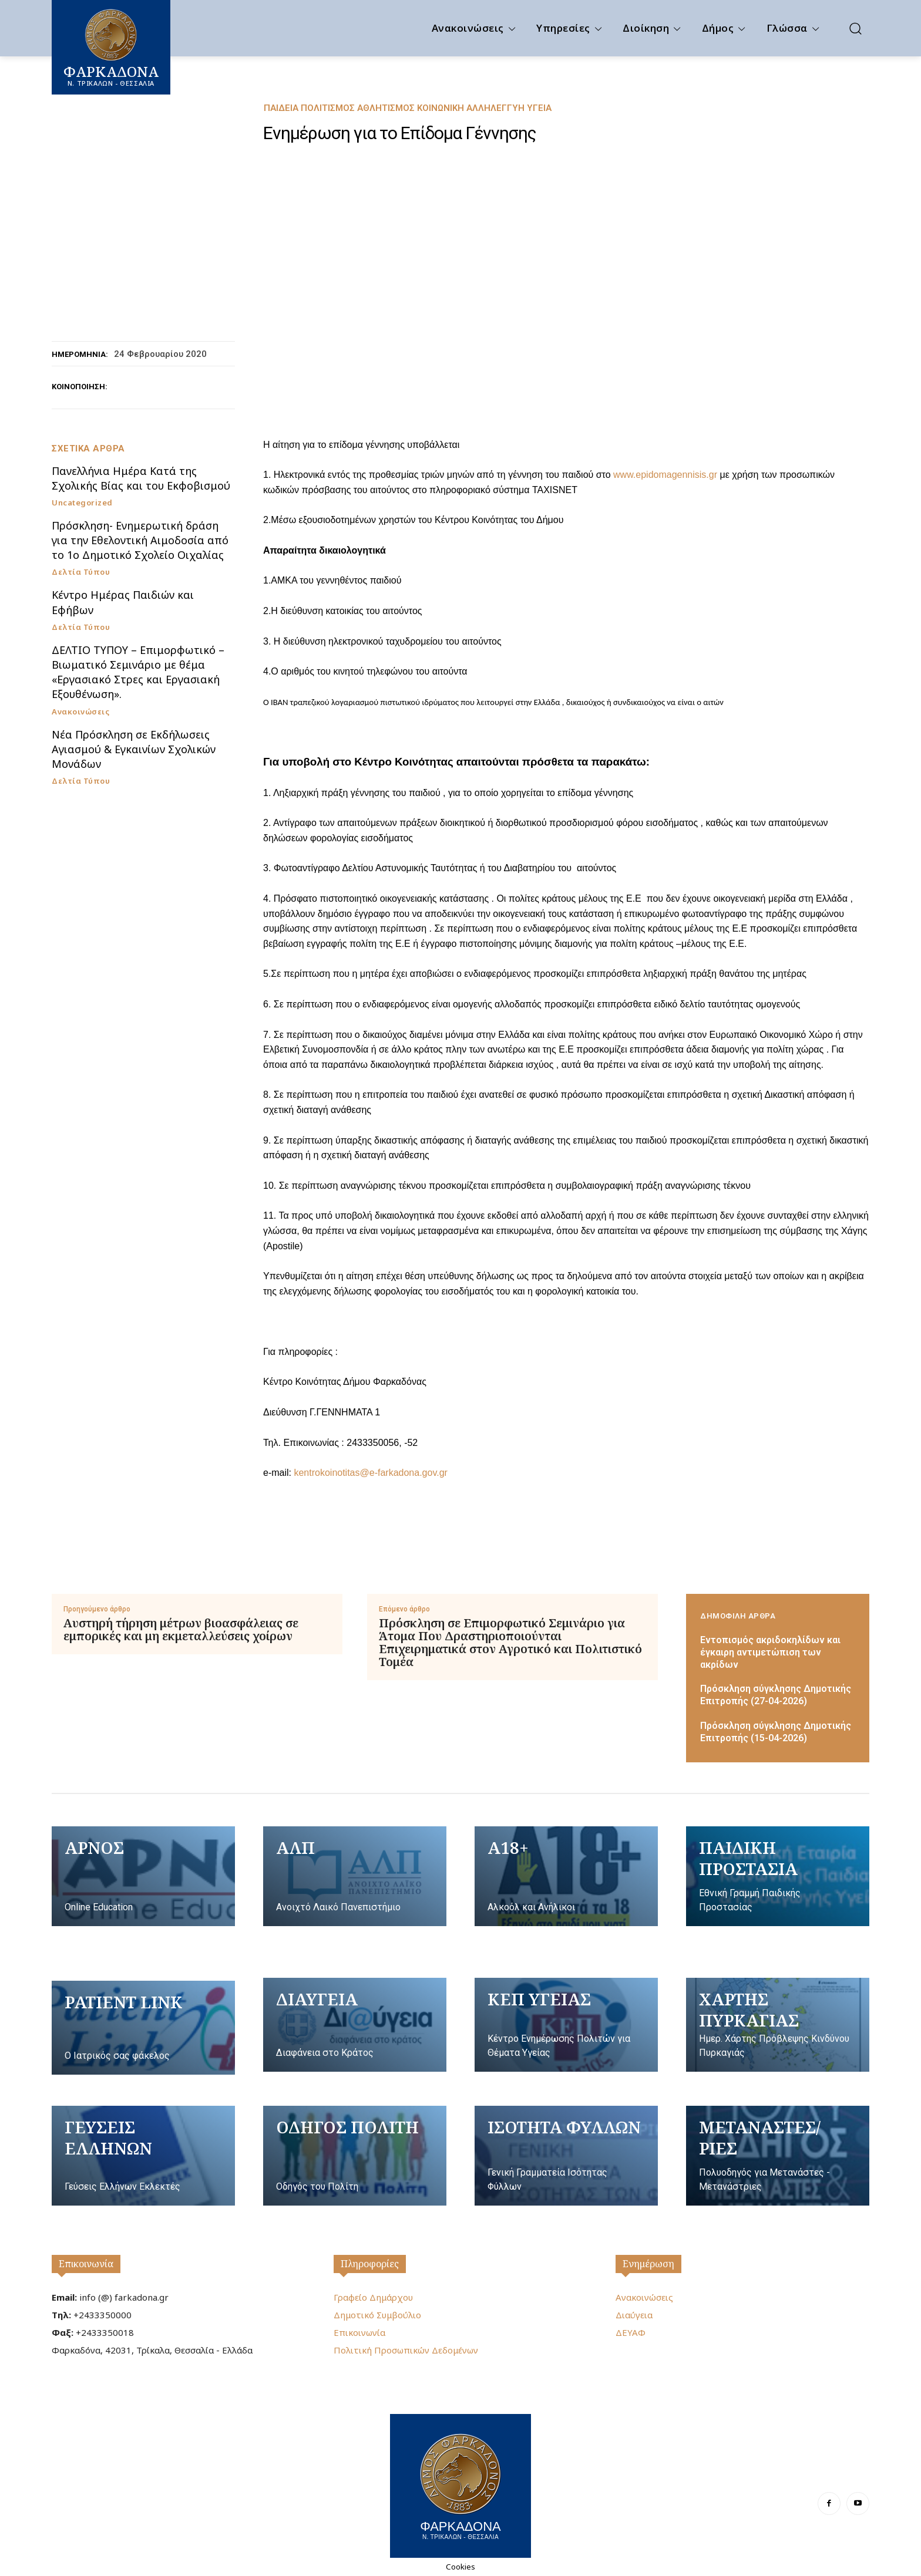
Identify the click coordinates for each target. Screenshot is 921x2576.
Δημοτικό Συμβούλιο (377, 2315)
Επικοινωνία (86, 2263)
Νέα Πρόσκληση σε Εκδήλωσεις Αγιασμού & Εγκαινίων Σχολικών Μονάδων (134, 749)
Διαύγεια (634, 2315)
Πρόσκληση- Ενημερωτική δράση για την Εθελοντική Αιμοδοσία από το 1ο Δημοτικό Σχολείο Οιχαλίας (140, 540)
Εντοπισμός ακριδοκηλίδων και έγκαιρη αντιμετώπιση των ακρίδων (770, 1652)
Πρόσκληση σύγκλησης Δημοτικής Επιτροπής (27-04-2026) (775, 1695)
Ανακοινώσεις (80, 712)
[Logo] (460, 2484)
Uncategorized (82, 503)
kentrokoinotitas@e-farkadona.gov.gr (370, 1473)
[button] (855, 28)
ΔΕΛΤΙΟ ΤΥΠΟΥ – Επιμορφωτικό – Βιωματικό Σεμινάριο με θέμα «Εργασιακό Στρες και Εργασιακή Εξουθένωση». (138, 672)
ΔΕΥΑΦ (631, 2332)
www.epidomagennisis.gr (665, 475)
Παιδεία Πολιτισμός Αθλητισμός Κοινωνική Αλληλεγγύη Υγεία (408, 108)
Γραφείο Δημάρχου (373, 2297)
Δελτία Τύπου (81, 572)
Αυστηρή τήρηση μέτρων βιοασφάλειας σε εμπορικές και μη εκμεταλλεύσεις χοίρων (180, 1630)
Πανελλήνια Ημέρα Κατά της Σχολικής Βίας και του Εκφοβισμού (141, 478)
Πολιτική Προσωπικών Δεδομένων (406, 2350)
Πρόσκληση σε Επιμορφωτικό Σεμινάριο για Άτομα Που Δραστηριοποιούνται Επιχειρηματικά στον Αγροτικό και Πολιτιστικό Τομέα (510, 1642)
